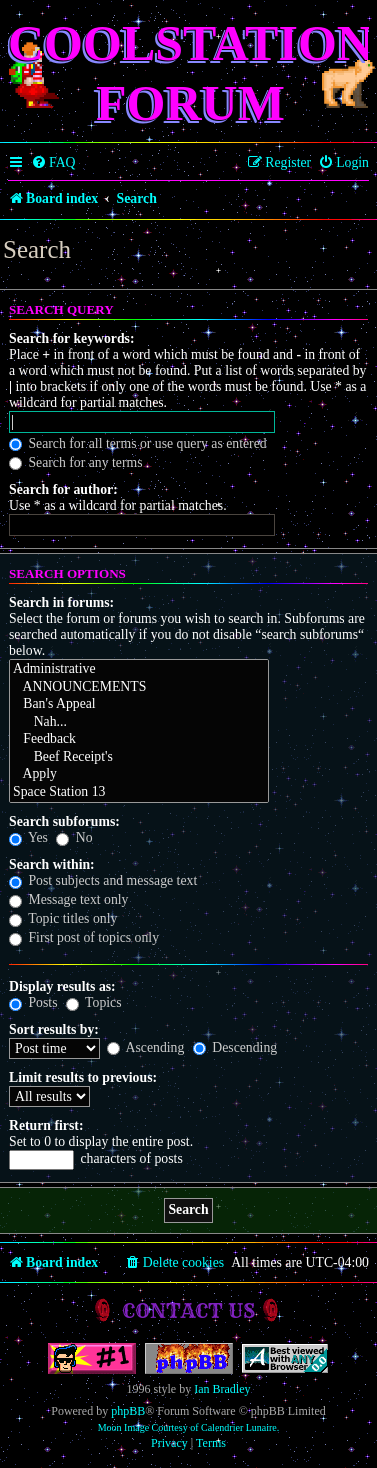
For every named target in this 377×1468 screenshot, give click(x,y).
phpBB (128, 1411)
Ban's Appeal (139, 705)
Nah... (139, 723)
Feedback (139, 740)
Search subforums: (64, 821)
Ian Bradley (222, 1389)
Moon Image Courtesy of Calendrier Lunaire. (189, 1427)
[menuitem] (53, 163)
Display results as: (62, 986)
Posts (33, 1002)
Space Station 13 (139, 793)
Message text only (69, 899)
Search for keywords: (72, 338)
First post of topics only (84, 937)
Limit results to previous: (83, 1077)
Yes (28, 837)
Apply (139, 775)
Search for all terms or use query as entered (138, 443)
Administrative (139, 670)
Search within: (52, 864)
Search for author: (63, 489)
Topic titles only (63, 918)
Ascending (146, 1047)
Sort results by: (54, 1029)
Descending (235, 1047)
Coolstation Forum (190, 73)
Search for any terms (76, 462)
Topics (94, 1002)
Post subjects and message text (103, 880)
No (74, 837)
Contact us (188, 1310)
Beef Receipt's (139, 758)
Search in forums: (61, 602)
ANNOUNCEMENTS (139, 688)
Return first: (46, 1125)
